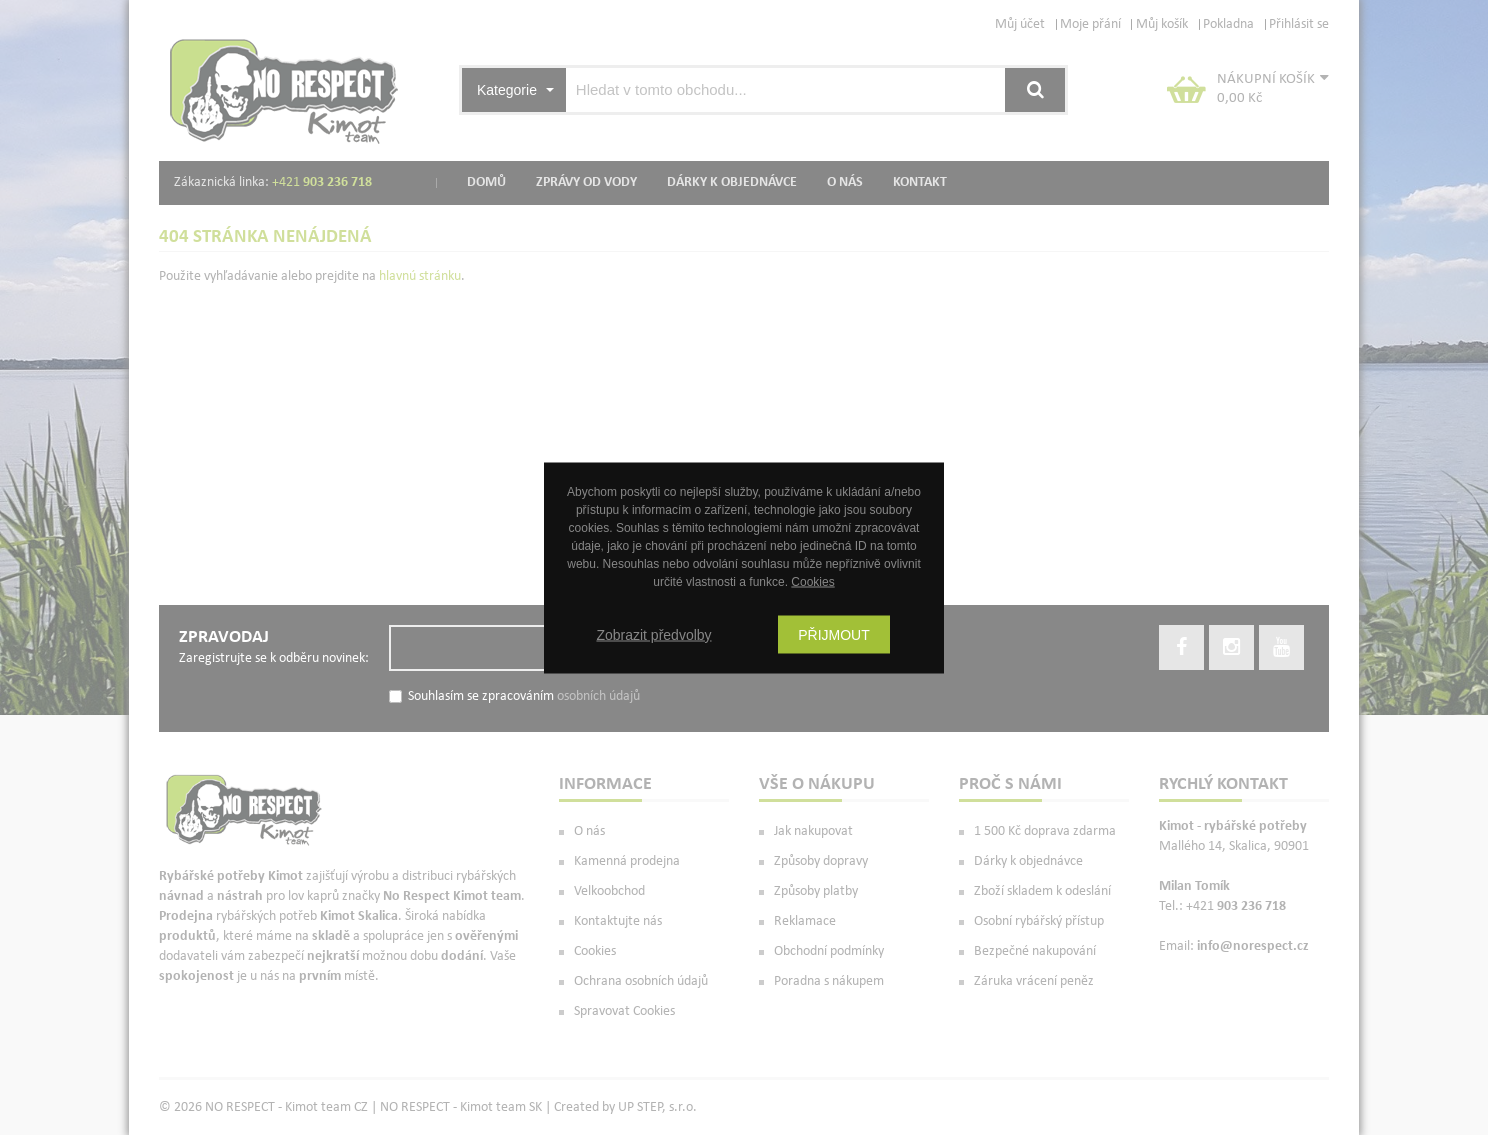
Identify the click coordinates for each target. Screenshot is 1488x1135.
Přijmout (834, 634)
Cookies (812, 581)
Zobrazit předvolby (653, 634)
